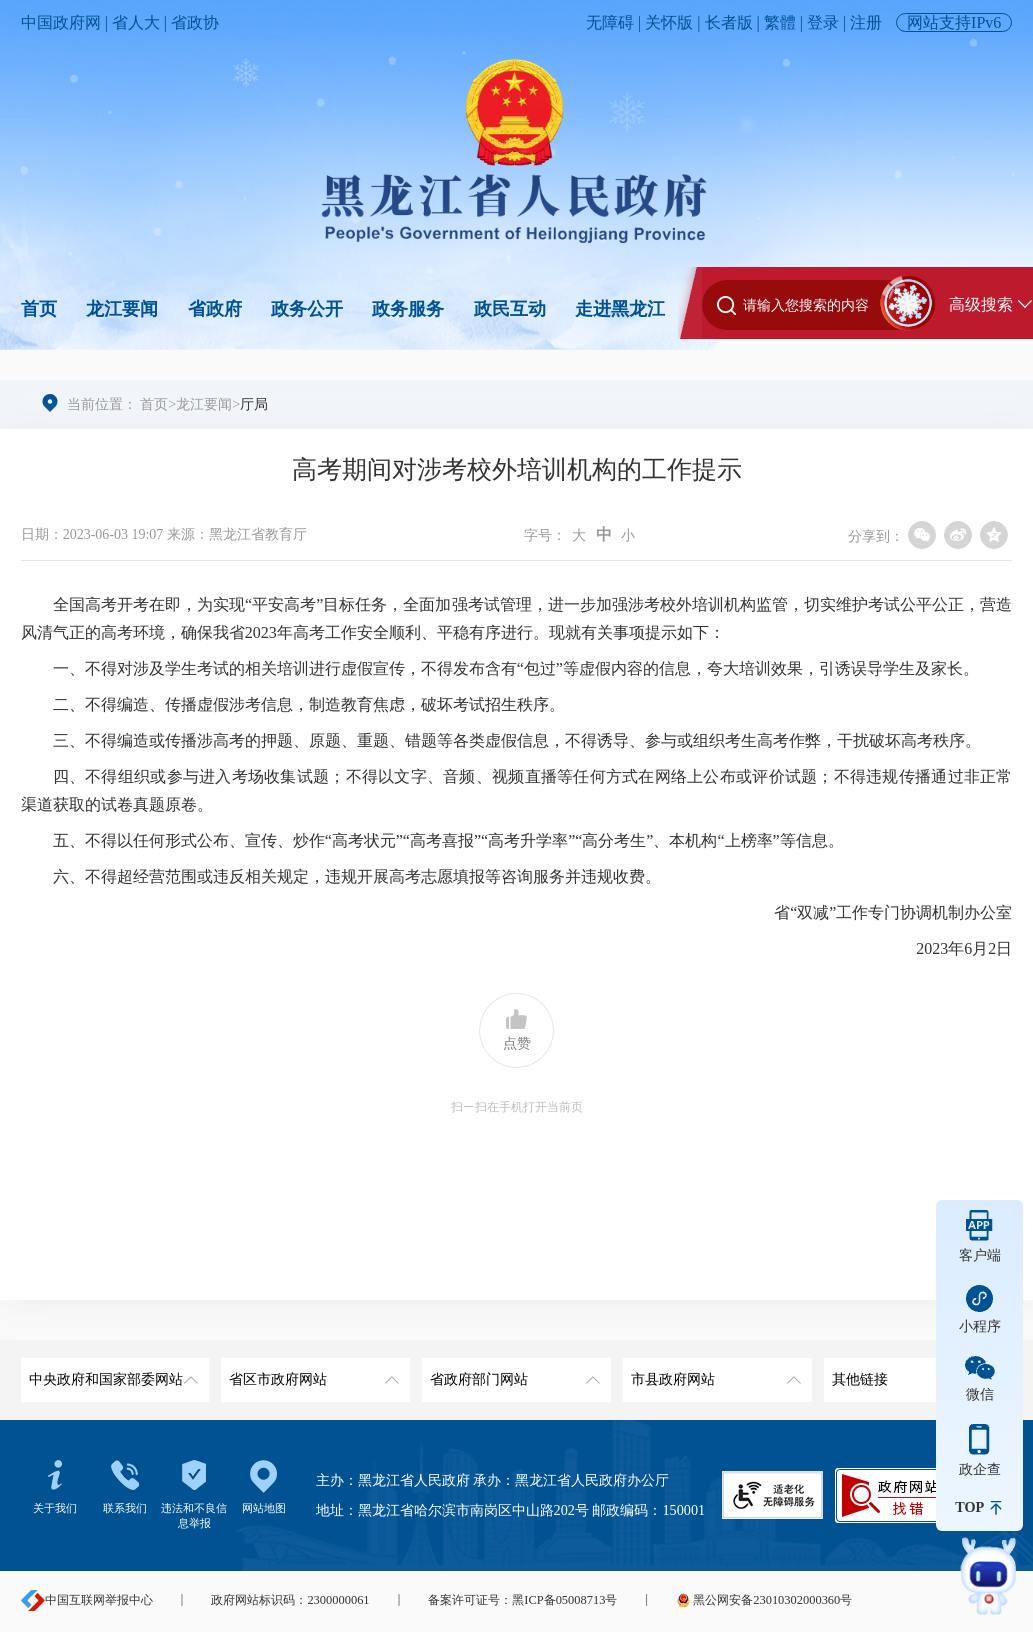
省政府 (215, 309)
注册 (866, 22)
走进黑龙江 (620, 309)
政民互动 (510, 309)
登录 (823, 22)
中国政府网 (61, 22)
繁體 (780, 22)
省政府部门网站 (512, 1372)
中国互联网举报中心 (87, 1600)
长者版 (729, 22)
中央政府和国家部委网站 (111, 1372)
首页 (39, 309)
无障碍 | (615, 22)
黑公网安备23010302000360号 (764, 1600)
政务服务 (408, 309)
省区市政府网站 (311, 1372)
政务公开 (307, 309)
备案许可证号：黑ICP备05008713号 (522, 1600)
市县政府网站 (713, 1372)
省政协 (195, 22)
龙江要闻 (122, 309)
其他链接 (914, 1372)
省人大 (136, 22)
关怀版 (669, 22)
